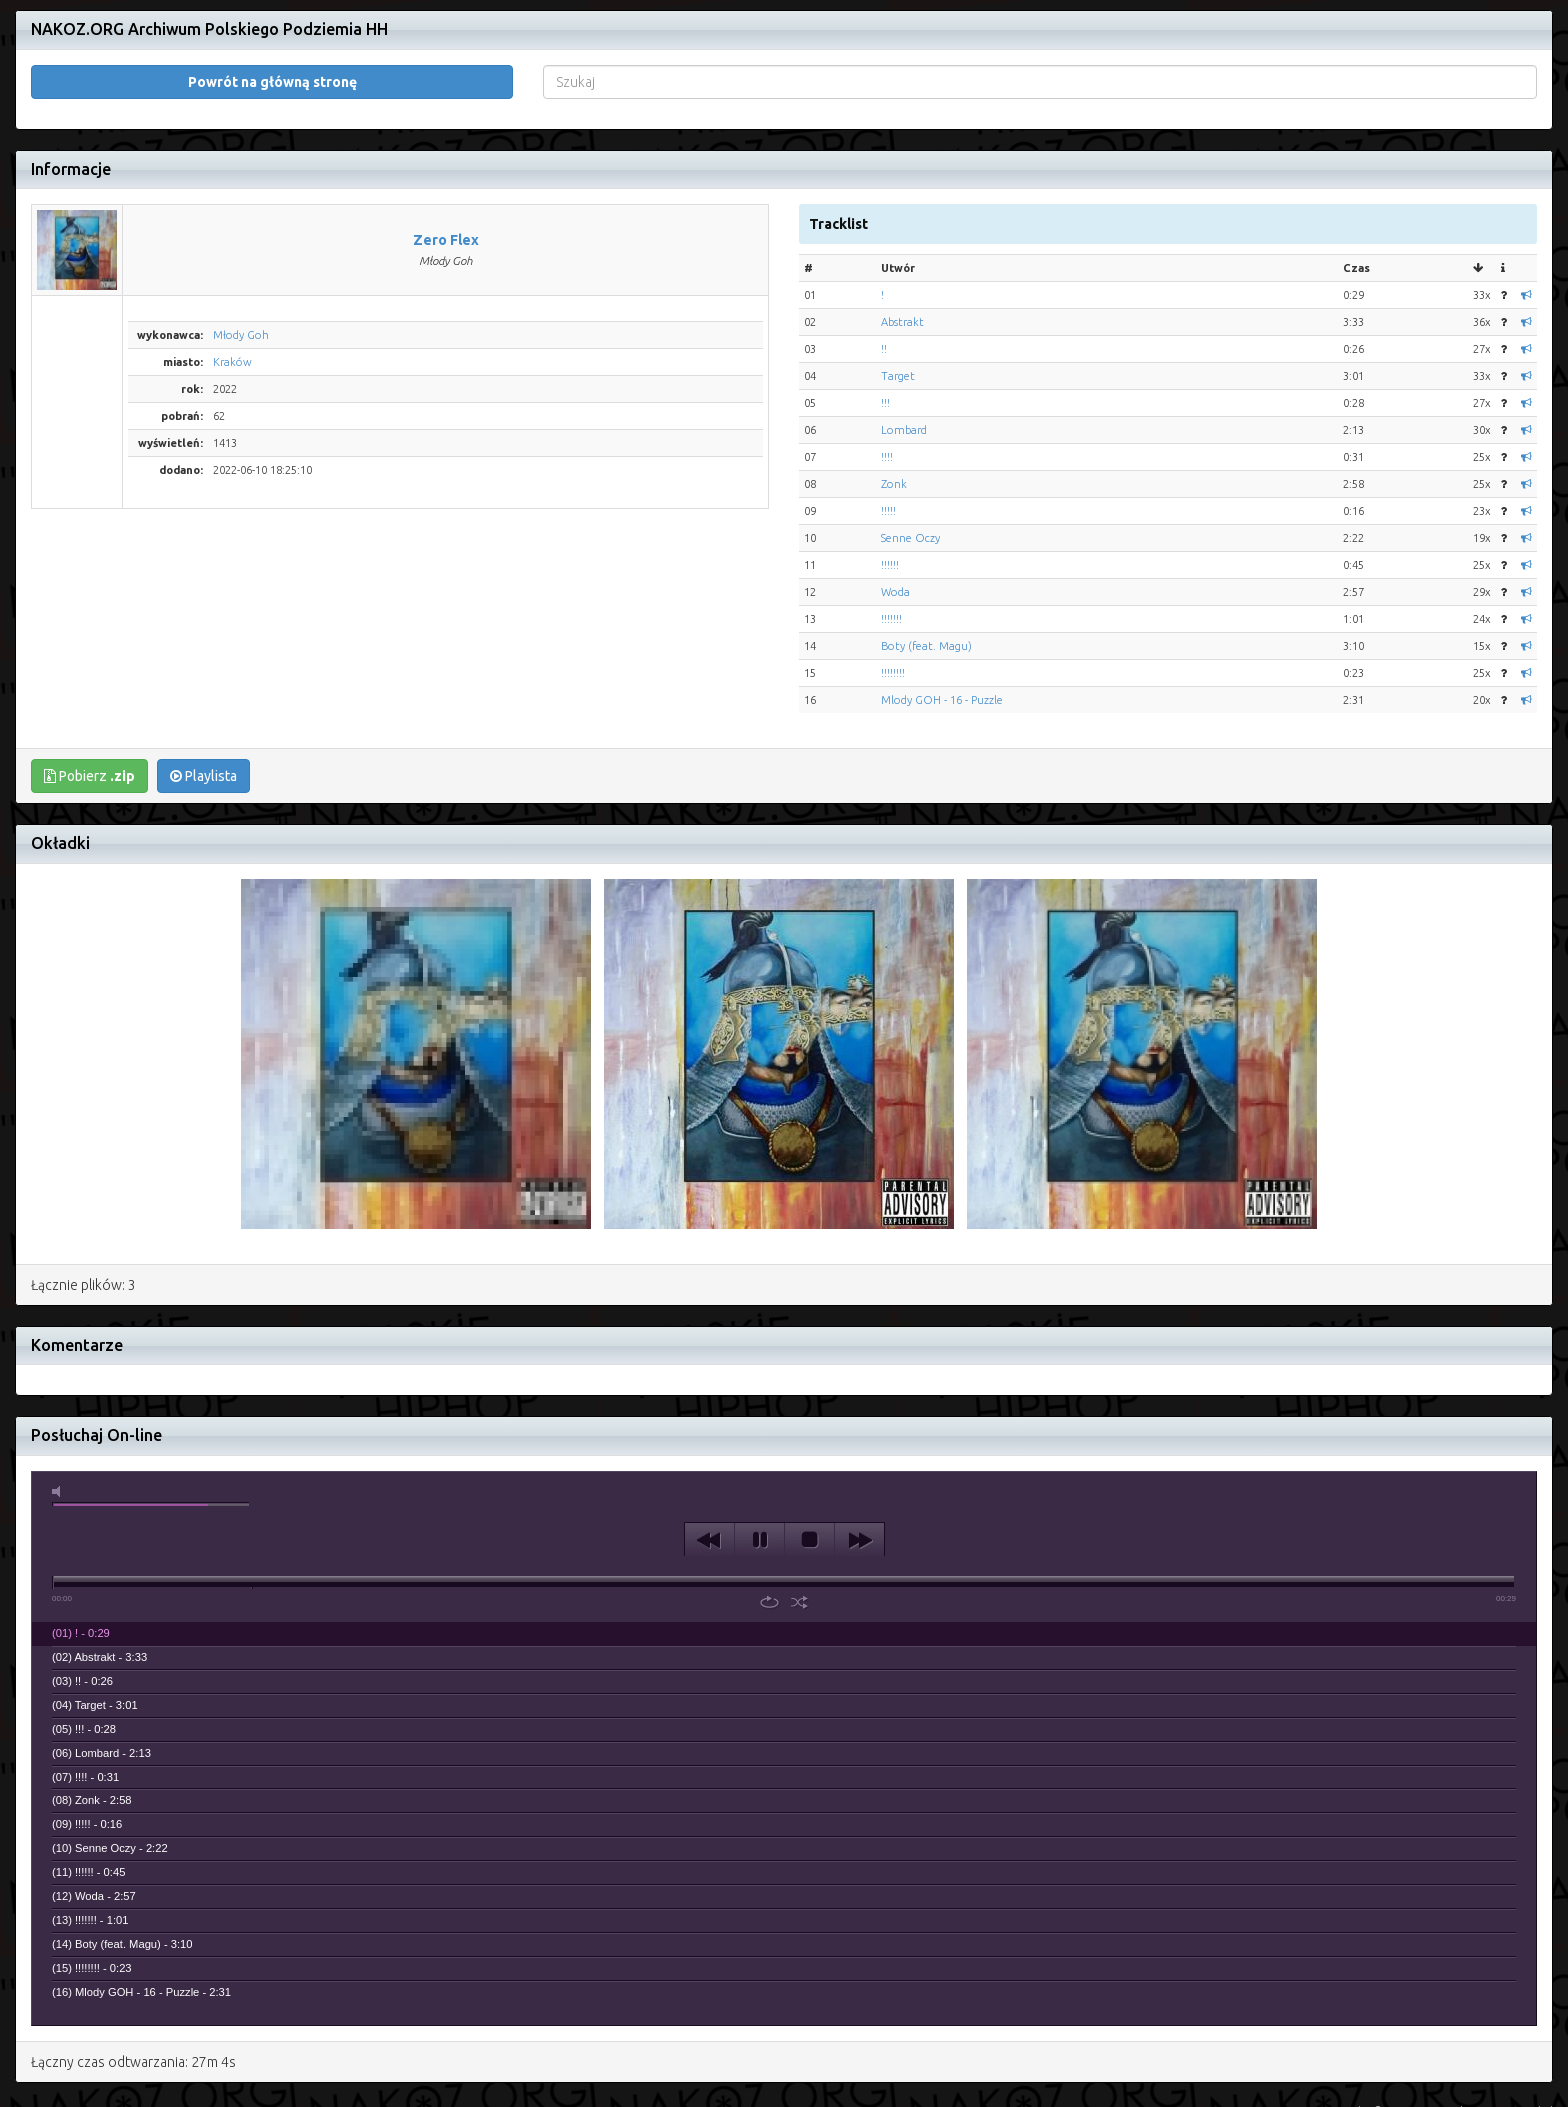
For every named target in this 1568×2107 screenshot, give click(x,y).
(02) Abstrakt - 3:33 (99, 1581)
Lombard (904, 354)
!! (884, 273)
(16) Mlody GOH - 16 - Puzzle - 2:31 (141, 1916)
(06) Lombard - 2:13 (101, 1677)
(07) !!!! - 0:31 (85, 1701)
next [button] (859, 1464)
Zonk (894, 408)
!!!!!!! (891, 543)
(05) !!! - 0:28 (84, 1653)
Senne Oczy (910, 462)
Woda (895, 516)
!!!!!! (890, 489)
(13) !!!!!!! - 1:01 (90, 1844)
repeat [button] (769, 1526)
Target (898, 300)
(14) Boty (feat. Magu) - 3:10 (122, 1868)
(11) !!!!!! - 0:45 (88, 1796)
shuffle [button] (799, 1526)
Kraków (232, 286)
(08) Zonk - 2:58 (92, 1724)
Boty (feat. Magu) (926, 570)
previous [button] (709, 1464)
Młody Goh (241, 259)
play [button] (759, 1464)
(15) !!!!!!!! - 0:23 (92, 1892)
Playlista (203, 700)
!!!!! (888, 435)
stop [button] (809, 1464)
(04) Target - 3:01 (95, 1629)
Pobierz (89, 700)
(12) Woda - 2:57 (94, 1820)
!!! (885, 327)
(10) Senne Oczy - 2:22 (110, 1772)
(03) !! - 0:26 (82, 1605)
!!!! (887, 381)
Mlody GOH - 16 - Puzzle (942, 624)
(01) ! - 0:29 (81, 1557)
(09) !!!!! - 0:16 (87, 1748)
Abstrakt (902, 246)
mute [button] (60, 1415)
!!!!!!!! (893, 597)
